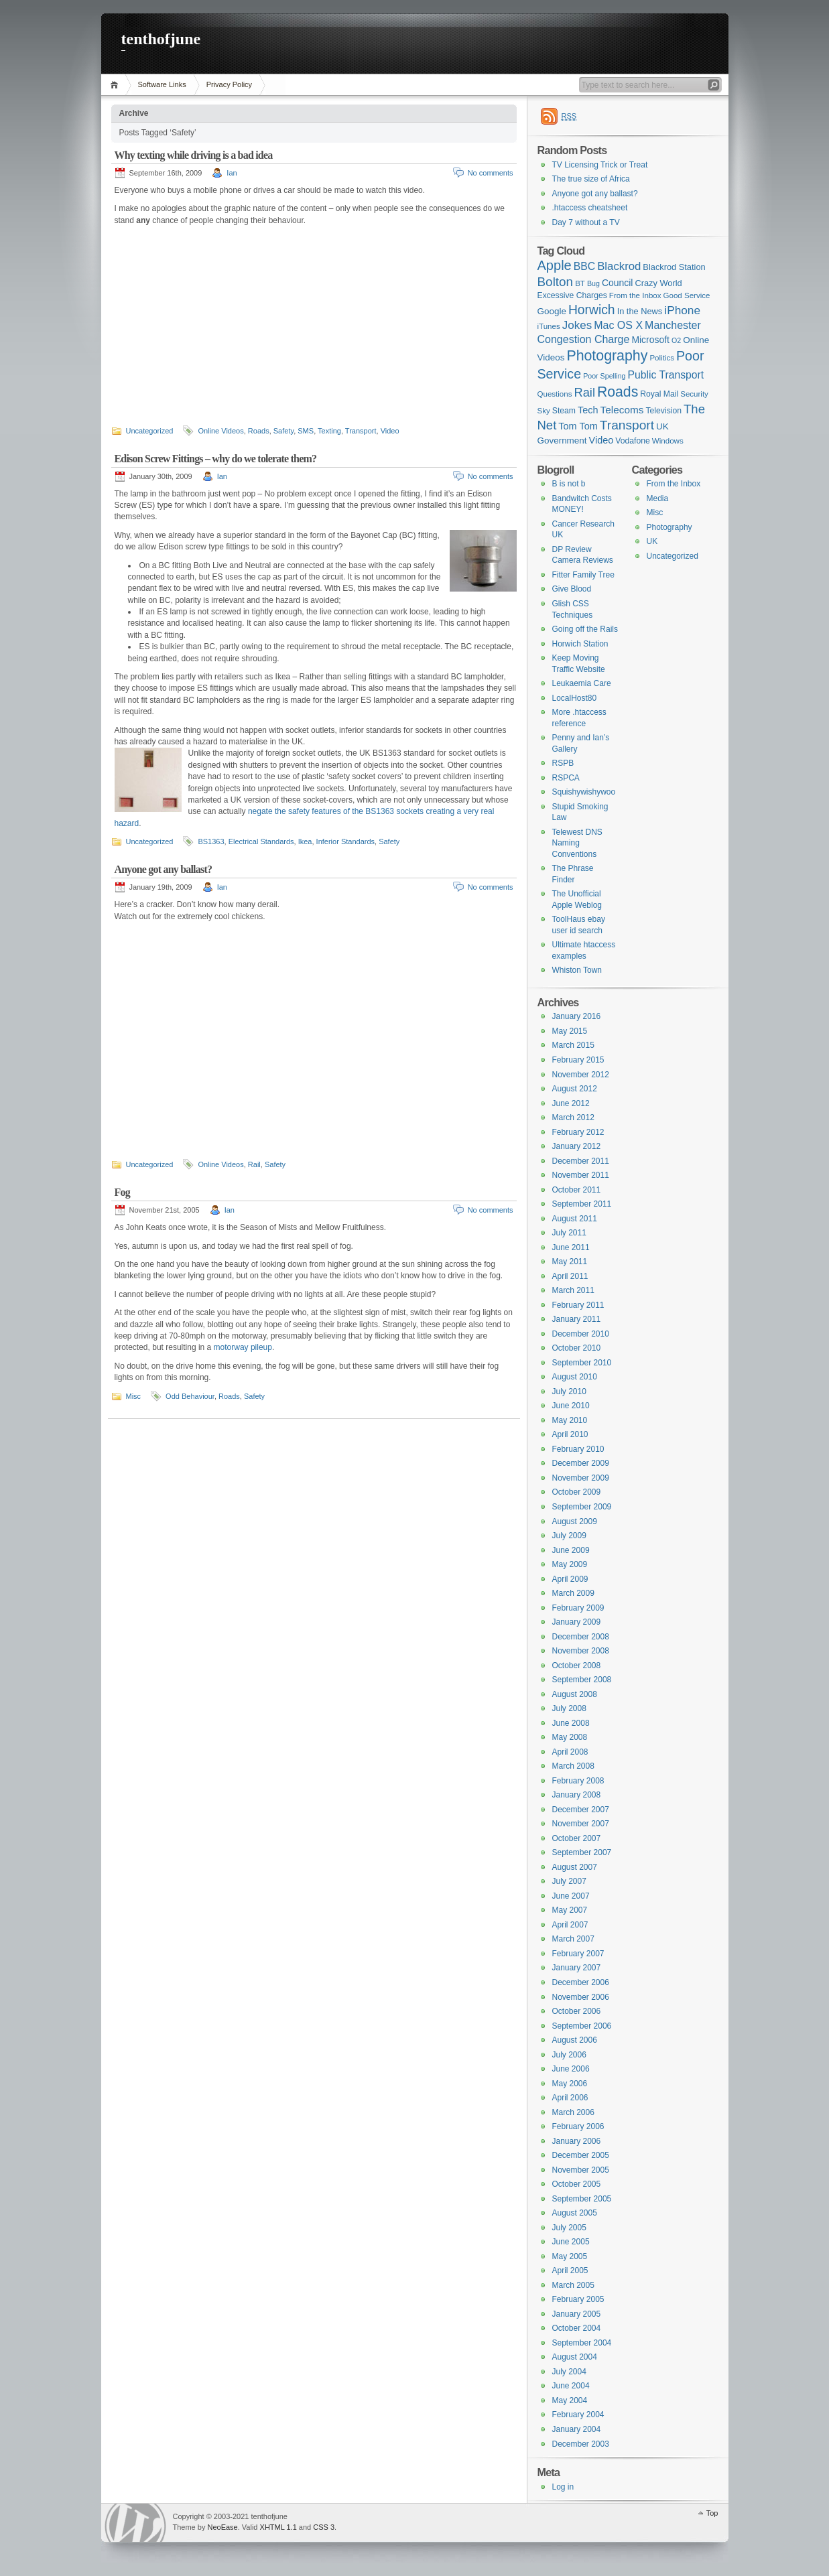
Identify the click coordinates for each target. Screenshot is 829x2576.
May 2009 (570, 1564)
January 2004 (576, 2429)
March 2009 (573, 1593)
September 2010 (582, 1362)
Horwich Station (580, 644)
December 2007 (580, 1809)
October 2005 (576, 2184)
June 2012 (571, 1103)
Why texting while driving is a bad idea (194, 155)
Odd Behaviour (190, 1396)
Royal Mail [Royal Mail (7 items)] (659, 394)
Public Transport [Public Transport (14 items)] (666, 375)
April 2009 (570, 1579)
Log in (563, 2487)
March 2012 (573, 1117)
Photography (669, 527)
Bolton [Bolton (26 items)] (555, 282)
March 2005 (573, 2285)
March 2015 (573, 1045)
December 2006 (580, 1982)
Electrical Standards (261, 841)
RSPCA (566, 778)
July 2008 (569, 1708)
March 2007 (573, 1939)
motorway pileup (243, 1347)
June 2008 (571, 1723)
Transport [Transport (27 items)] (627, 425)
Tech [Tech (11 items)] (588, 410)
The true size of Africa (591, 179)
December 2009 (580, 1463)
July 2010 (569, 1391)
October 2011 (576, 1190)
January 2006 (576, 2141)
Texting (329, 431)
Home (116, 84)
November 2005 (580, 2170)
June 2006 (571, 2069)
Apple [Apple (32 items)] (554, 265)
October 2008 (576, 1665)
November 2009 (580, 1478)
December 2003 (580, 2444)
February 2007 (578, 1953)
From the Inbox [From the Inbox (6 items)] (635, 295)
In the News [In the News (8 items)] (640, 311)
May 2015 (570, 1031)
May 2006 (570, 2083)
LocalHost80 (574, 698)
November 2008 (580, 1650)
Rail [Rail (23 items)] (584, 392)
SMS (306, 431)
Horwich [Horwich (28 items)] (591, 310)
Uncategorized (150, 431)
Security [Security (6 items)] (694, 394)
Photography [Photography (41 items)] (606, 356)
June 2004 (571, 2385)
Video (390, 431)
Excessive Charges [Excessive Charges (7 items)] (572, 295)
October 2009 (576, 1492)
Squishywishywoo (584, 792)
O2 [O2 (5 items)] (676, 340)
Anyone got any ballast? (163, 869)
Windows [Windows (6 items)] (668, 441)
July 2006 (569, 2054)
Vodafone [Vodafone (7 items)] (632, 441)
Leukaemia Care (581, 683)
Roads (258, 431)
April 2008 (570, 1752)
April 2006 (570, 2097)
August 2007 (574, 1867)
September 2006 (582, 2026)
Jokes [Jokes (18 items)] (577, 325)
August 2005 (574, 2213)
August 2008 (574, 1694)
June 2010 (571, 1405)
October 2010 (576, 1348)
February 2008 (578, 1780)
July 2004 (569, 2371)
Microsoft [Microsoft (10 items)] (650, 339)
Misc (133, 1396)
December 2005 (580, 2155)
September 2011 (582, 1204)
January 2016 (576, 1016)
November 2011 (580, 1175)
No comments (490, 173)
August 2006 (574, 2040)
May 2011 (570, 1261)
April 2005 (570, 2270)
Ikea (305, 841)
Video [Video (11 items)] (601, 440)
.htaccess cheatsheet (590, 207)
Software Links (162, 84)
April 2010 (570, 1434)
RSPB (563, 763)
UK (652, 541)
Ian (232, 173)
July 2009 (569, 1535)
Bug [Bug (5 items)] (593, 283)
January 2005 (576, 2314)
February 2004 (578, 2414)
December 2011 (580, 1161)
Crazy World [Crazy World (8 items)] (658, 283)
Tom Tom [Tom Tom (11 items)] (577, 426)
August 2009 (574, 1521)
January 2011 (576, 1319)
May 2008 (570, 1737)
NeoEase (222, 2527)
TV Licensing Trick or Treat (600, 165)
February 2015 (578, 1060)
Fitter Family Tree (583, 575)
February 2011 (578, 1305)
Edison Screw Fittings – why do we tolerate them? (216, 458)
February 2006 (578, 2126)
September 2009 (582, 1506)
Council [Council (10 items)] (617, 282)
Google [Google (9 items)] (551, 311)
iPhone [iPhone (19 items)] (682, 310)
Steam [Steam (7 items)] (564, 410)
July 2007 (569, 1881)
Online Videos (220, 431)
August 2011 (574, 1218)
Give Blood (572, 589)
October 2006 (576, 2011)
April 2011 (570, 1276)
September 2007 (582, 1852)
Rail (254, 1164)
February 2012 (578, 1132)
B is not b (569, 483)
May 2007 (570, 1910)
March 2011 (573, 1290)
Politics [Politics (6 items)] (661, 358)
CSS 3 (323, 2527)
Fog (122, 1192)
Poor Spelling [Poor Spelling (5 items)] (604, 376)
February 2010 (578, 1449)
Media (658, 498)
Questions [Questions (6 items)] (554, 394)
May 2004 (570, 2400)
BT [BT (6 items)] (580, 283)
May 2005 (570, 2256)
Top (712, 2513)
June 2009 (571, 1550)
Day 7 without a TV (586, 222)
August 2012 (574, 1088)
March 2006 (573, 2112)
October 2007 (576, 1838)
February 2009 (578, 1608)
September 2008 (582, 1679)
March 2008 (573, 1766)
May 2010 (570, 1420)
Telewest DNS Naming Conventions (577, 843)
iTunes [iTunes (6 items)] (548, 326)
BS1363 (211, 841)
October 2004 (576, 2328)
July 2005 (569, 2227)
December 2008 (580, 1636)
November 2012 (580, 1074)
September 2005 (582, 2199)
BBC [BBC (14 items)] (584, 266)
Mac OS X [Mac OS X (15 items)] (618, 325)
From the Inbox (674, 483)
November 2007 (580, 1823)
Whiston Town (577, 970)
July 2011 (569, 1232)
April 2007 (570, 1924)
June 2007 (571, 1896)
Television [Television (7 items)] (663, 410)
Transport (361, 431)
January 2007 (576, 1967)
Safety (283, 431)
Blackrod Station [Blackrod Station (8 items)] (674, 267)
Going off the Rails (585, 629)
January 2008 (576, 1795)
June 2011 (571, 1247)
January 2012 (576, 1146)
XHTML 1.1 (278, 2527)
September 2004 (582, 2343)
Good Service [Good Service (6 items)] (686, 295)
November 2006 (580, 1997)
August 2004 (574, 2357)
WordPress (135, 2523)
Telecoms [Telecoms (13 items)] (622, 409)
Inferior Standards (345, 841)
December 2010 (580, 1334)
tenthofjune (161, 39)
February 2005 (578, 2299)
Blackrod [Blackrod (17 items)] (619, 266)
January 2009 (576, 1622)
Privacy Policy (229, 84)
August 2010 (574, 1376)
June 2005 (571, 2241)
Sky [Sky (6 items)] (543, 411)
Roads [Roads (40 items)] (617, 391)
